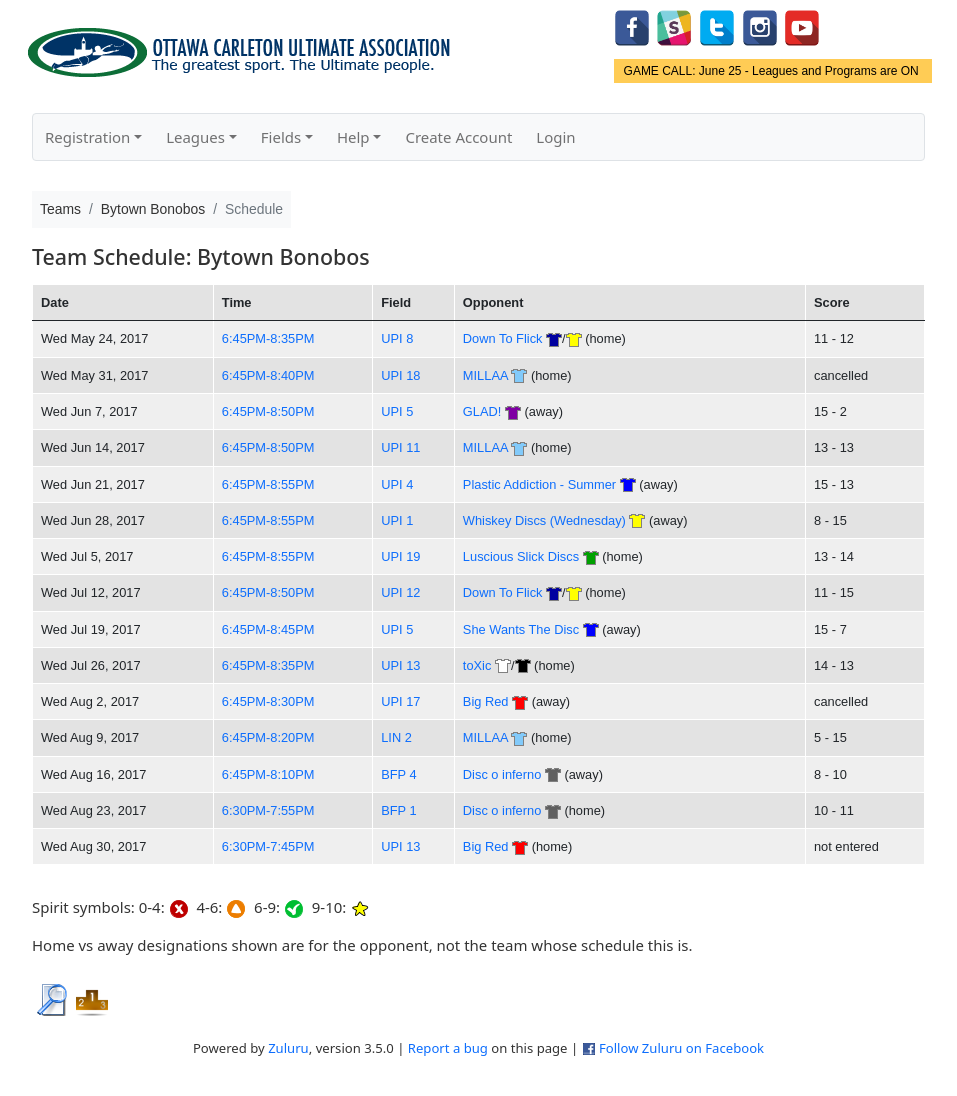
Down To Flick (503, 338)
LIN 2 (396, 737)
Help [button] (353, 137)
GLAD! (482, 411)
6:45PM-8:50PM (268, 411)
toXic (477, 665)
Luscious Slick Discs (521, 556)
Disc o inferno (502, 774)
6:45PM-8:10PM (268, 774)
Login (555, 137)
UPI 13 (400, 665)
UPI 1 (397, 520)
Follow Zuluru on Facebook (681, 1048)
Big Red (486, 701)
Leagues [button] (195, 137)
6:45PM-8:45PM (268, 629)
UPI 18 (400, 375)
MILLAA (485, 375)
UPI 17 (400, 701)
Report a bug (448, 1048)
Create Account (458, 137)
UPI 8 (397, 338)
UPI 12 (400, 592)
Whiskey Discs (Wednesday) (544, 520)
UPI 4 (397, 484)
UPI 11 (400, 447)
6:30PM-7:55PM (268, 810)
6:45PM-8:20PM (268, 737)
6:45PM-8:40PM (268, 375)
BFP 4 (398, 774)
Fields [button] (281, 137)
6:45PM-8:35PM (268, 338)
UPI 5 (397, 411)
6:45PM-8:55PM (268, 484)
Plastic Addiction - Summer (539, 484)
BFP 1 (398, 810)
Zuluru (288, 1048)
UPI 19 (400, 556)
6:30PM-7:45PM (268, 846)
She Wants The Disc (521, 629)
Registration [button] (87, 137)
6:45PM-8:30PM (268, 701)
